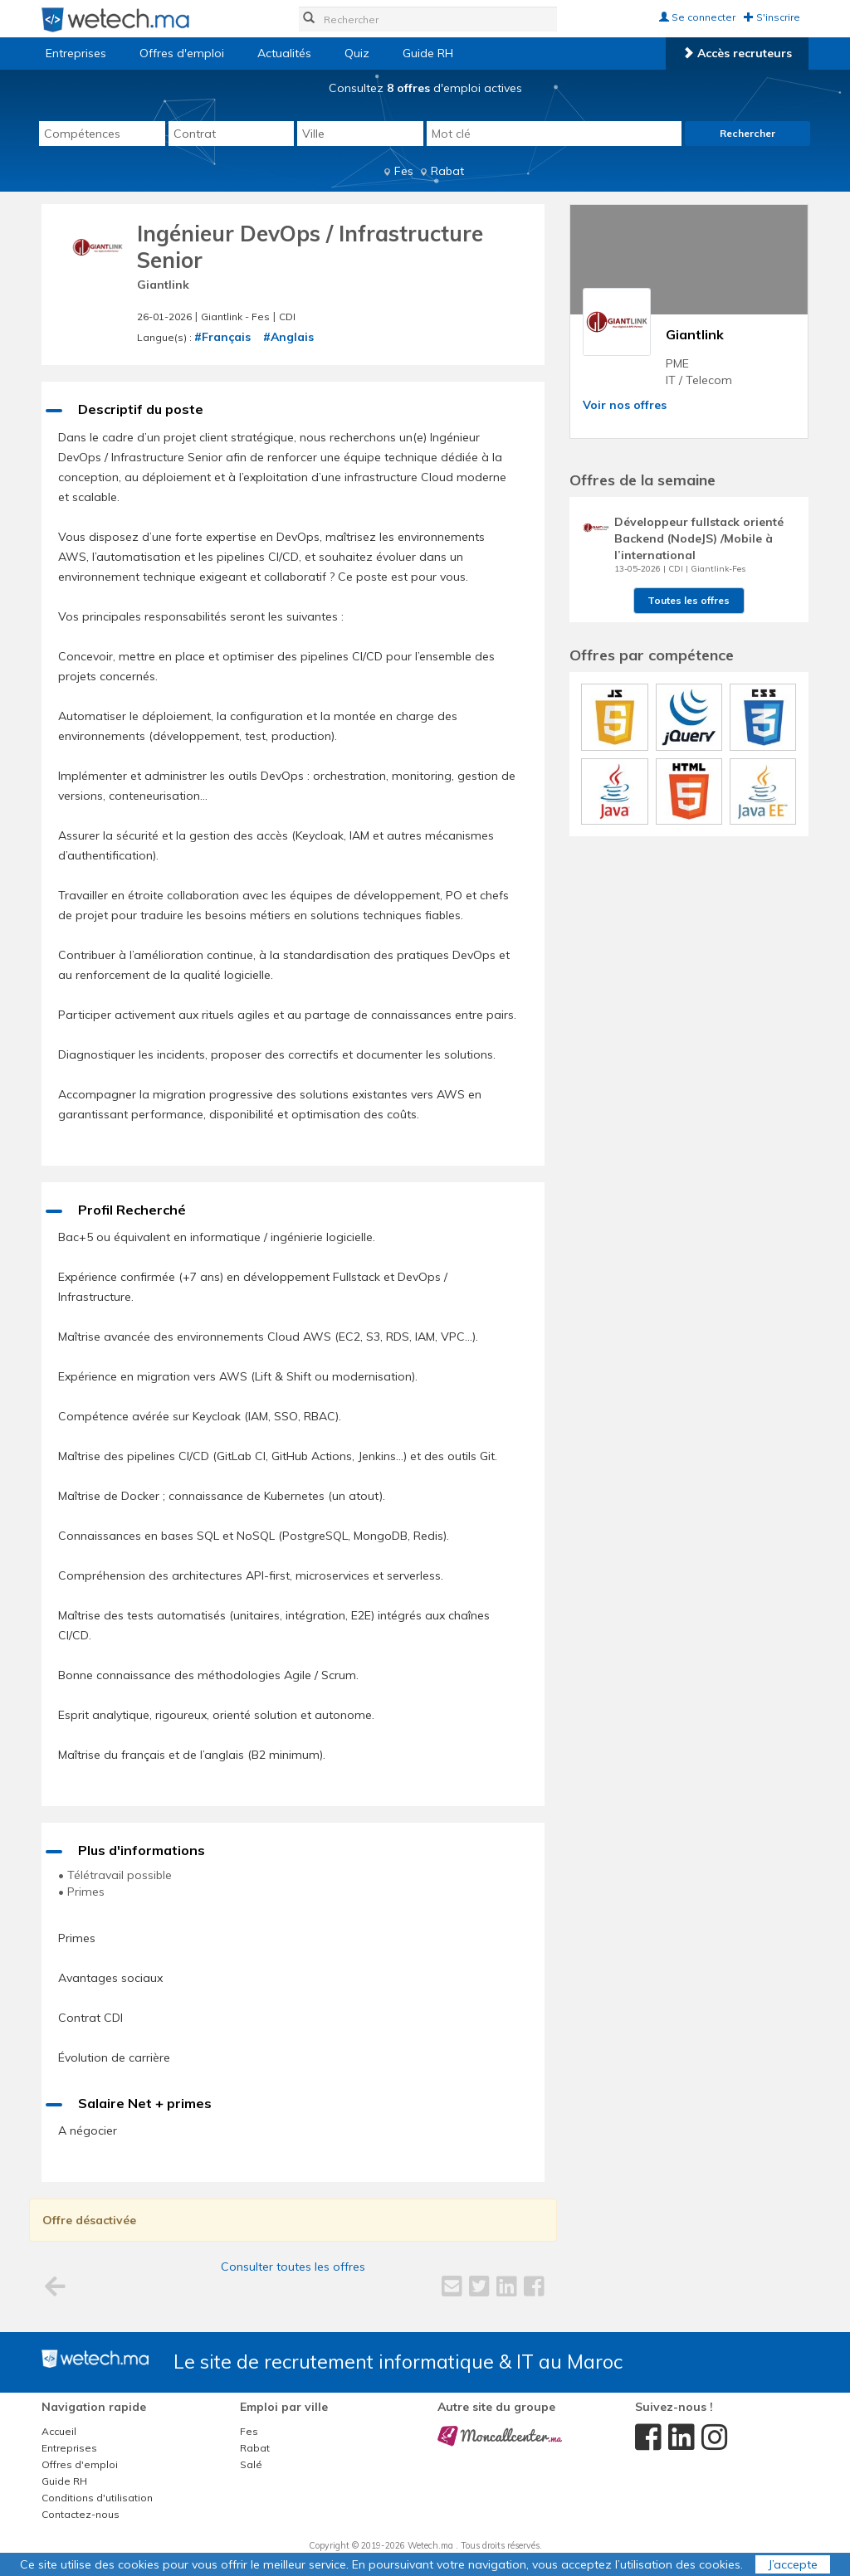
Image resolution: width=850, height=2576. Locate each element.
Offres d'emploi (181, 53)
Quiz (356, 53)
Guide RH (428, 53)
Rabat (447, 170)
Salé (251, 2464)
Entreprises (76, 53)
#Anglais (288, 336)
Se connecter (697, 17)
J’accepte (793, 2564)
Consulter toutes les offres (293, 2266)
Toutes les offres (688, 600)
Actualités (284, 53)
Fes (403, 170)
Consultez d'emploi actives (425, 87)
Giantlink (163, 284)
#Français (222, 336)
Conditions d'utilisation (97, 2497)
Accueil (59, 2431)
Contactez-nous (81, 2514)
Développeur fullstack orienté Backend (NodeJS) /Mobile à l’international (699, 538)
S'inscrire (772, 17)
